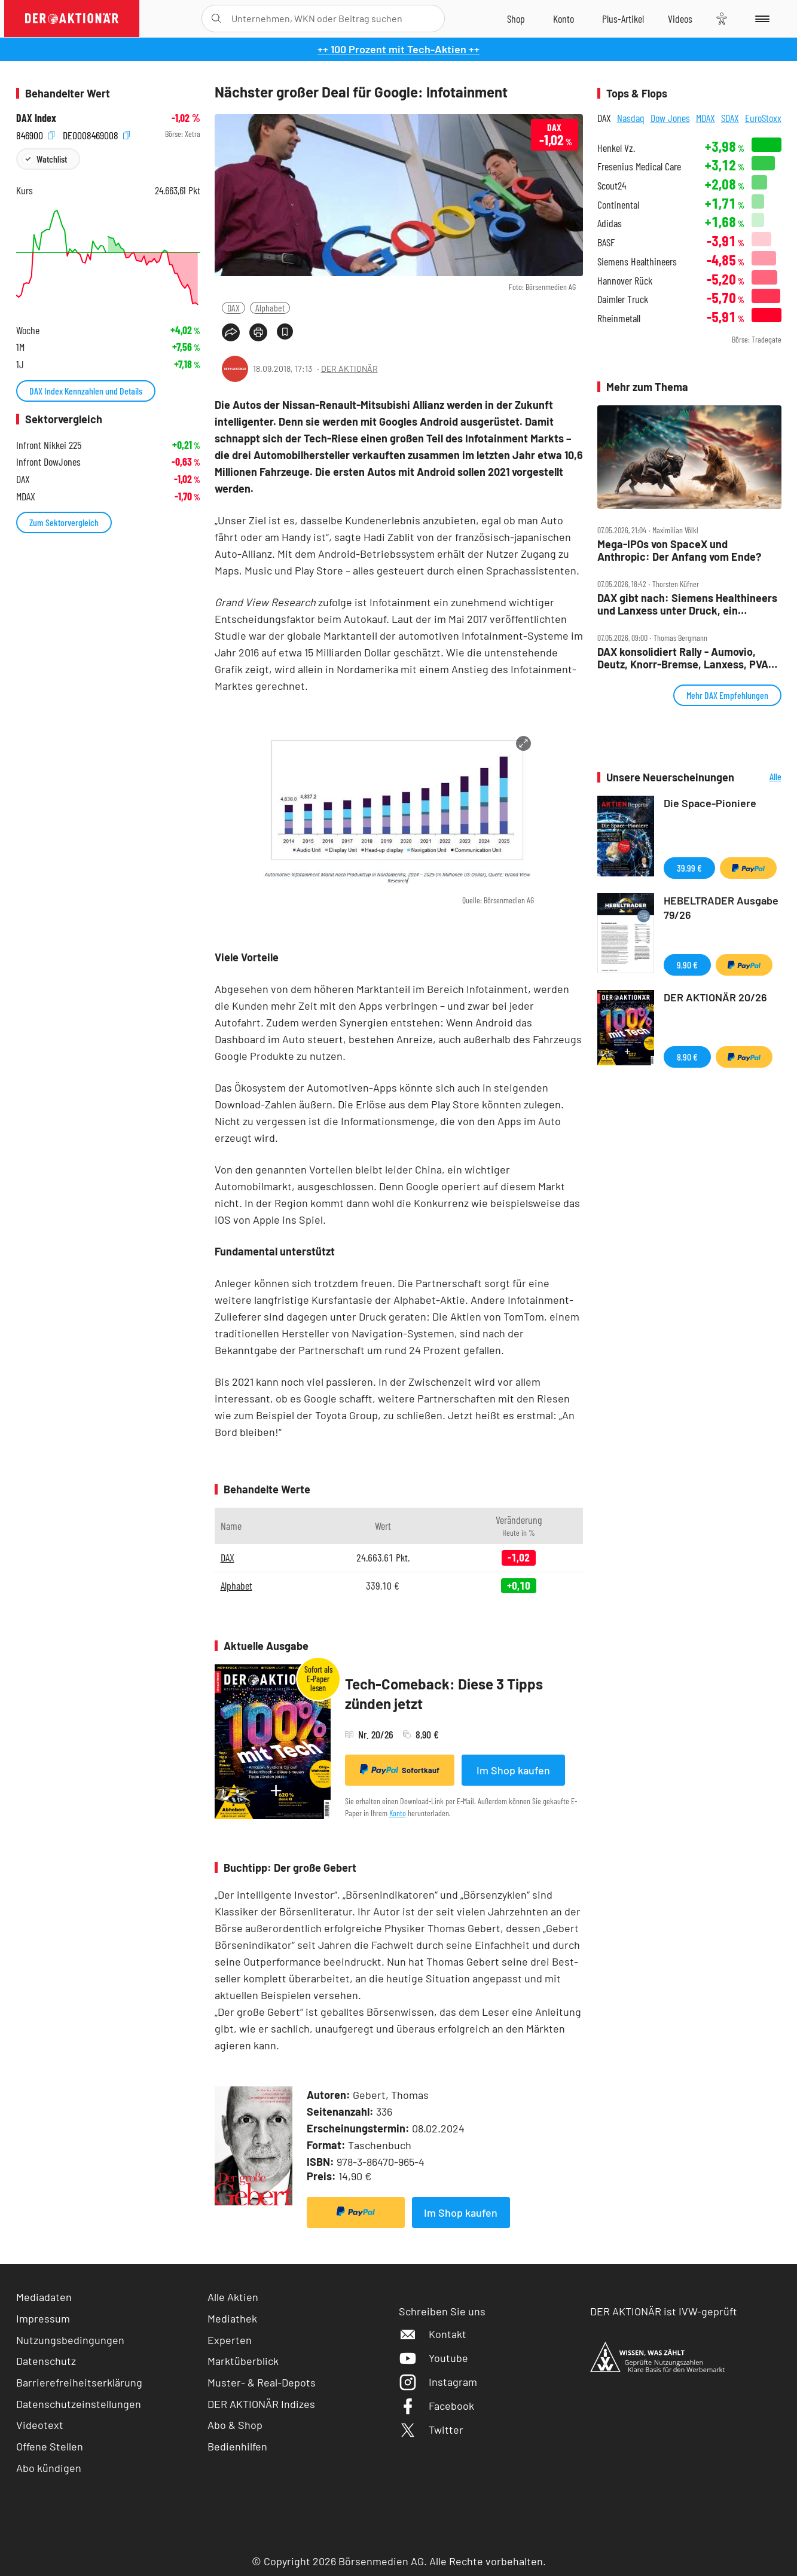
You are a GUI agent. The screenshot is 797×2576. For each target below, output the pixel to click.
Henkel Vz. (616, 148)
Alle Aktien (232, 2296)
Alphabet (270, 307)
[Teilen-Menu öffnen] (231, 332)
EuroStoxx (763, 117)
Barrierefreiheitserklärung (79, 2382)
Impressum (43, 2318)
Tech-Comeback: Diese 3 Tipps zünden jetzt (444, 1694)
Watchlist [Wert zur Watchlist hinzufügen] (51, 158)
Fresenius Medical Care (639, 166)
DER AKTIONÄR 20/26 (715, 997)
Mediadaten (44, 2296)
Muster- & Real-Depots (261, 2382)
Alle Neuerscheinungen (760, 777)
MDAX (705, 117)
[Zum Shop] (516, 18)
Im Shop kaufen (513, 1770)
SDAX (730, 117)
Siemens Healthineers (637, 261)
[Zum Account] (563, 18)
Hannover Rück (624, 280)
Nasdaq (631, 117)
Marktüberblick (243, 2360)
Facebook (436, 2405)
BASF (606, 242)
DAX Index (36, 118)
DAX (233, 307)
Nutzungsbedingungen (70, 2339)
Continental (618, 204)
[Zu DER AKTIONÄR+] (623, 18)
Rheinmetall (618, 318)
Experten (229, 2339)
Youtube (433, 2357)
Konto (397, 1813)
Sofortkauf (399, 1769)
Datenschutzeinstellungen (78, 2404)
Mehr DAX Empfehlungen (727, 695)
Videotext (39, 2424)
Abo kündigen (48, 2467)
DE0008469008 (96, 134)
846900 (35, 134)
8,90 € (687, 1056)
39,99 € (689, 867)
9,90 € (687, 964)
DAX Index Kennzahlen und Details (85, 390)
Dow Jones (670, 117)
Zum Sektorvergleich (64, 522)
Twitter (431, 2429)
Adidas (609, 223)
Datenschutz (46, 2360)
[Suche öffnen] (216, 18)
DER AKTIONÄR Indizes (261, 2403)
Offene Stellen (49, 2446)
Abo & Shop (234, 2424)
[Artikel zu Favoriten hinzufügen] (285, 331)
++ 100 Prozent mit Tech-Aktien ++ (398, 49)
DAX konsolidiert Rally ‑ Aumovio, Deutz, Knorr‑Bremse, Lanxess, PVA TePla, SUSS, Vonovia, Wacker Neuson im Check (688, 658)
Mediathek (232, 2318)
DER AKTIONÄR (349, 368)
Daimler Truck (622, 299)
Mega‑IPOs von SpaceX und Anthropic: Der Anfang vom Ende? (679, 550)
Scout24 (611, 185)
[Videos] (680, 18)
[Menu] (760, 18)
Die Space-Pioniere (710, 802)
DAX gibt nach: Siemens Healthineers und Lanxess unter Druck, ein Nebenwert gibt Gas (687, 604)
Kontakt (432, 2333)
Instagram (438, 2381)
